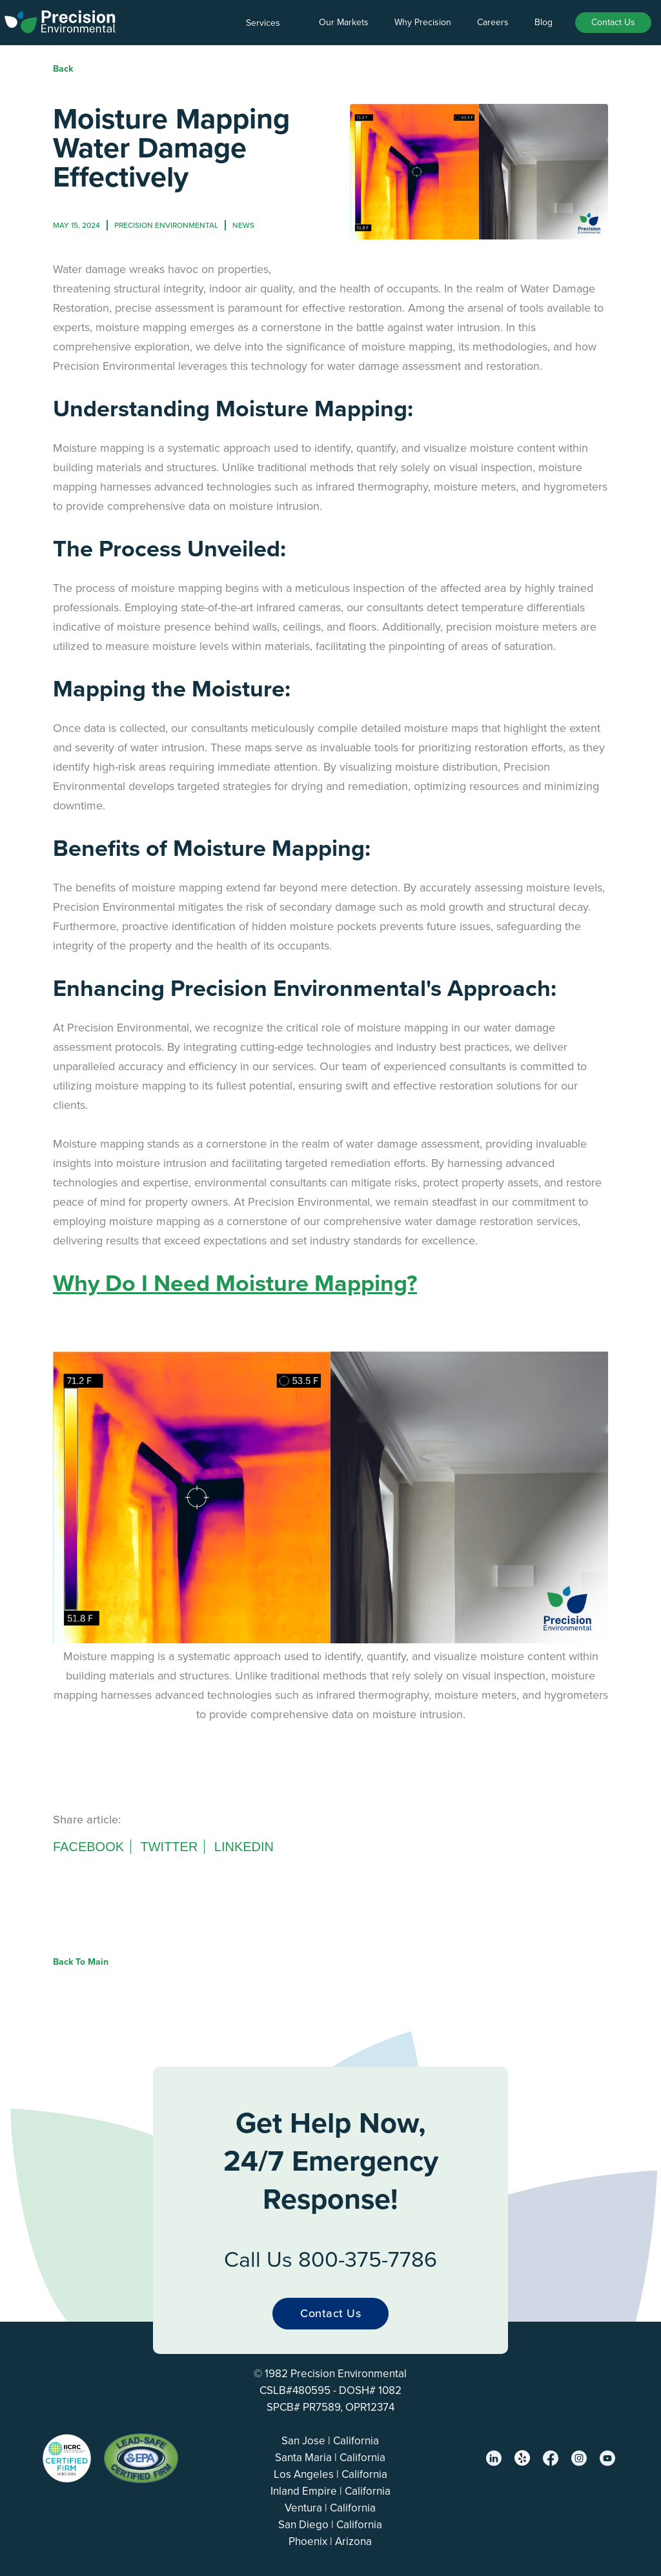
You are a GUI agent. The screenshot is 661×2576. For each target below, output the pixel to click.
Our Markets (344, 22)
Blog (543, 22)
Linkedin (244, 1847)
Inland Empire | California (330, 2491)
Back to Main (80, 1962)
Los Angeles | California (330, 2474)
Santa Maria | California (330, 2457)
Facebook (88, 1847)
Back (63, 69)
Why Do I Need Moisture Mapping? (235, 1283)
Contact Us (613, 22)
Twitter (169, 1847)
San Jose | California (330, 2441)
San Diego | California (330, 2525)
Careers (493, 22)
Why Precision (422, 22)
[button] (269, 23)
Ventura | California (330, 2508)
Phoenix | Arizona (330, 2541)
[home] (60, 19)
